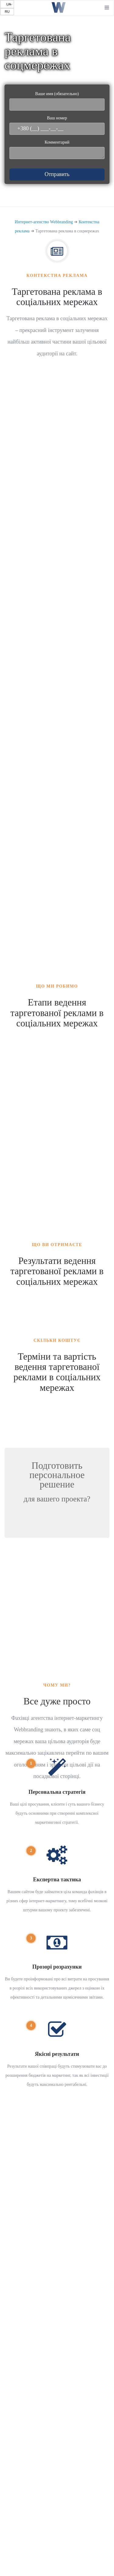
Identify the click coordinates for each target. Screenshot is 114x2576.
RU (7, 11)
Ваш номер (57, 125)
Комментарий (57, 149)
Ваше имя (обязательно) (57, 101)
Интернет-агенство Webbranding (44, 222)
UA (8, 4)
